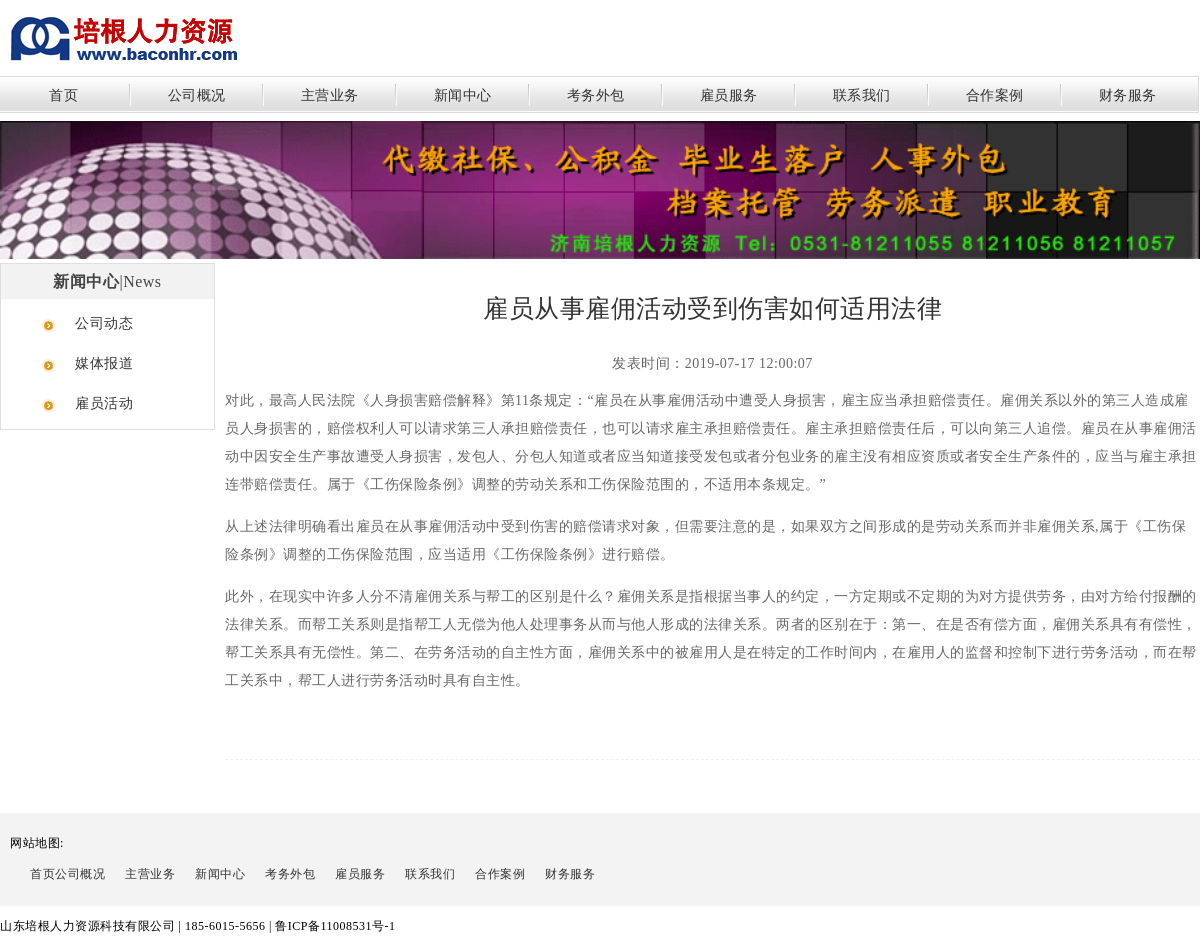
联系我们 (862, 95)
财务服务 (1128, 95)
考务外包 (596, 95)
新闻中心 (463, 95)
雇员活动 (104, 403)
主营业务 (330, 95)
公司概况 (197, 95)
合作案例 (995, 95)
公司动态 (104, 323)
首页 (63, 95)
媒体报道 (104, 363)
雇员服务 (729, 95)
